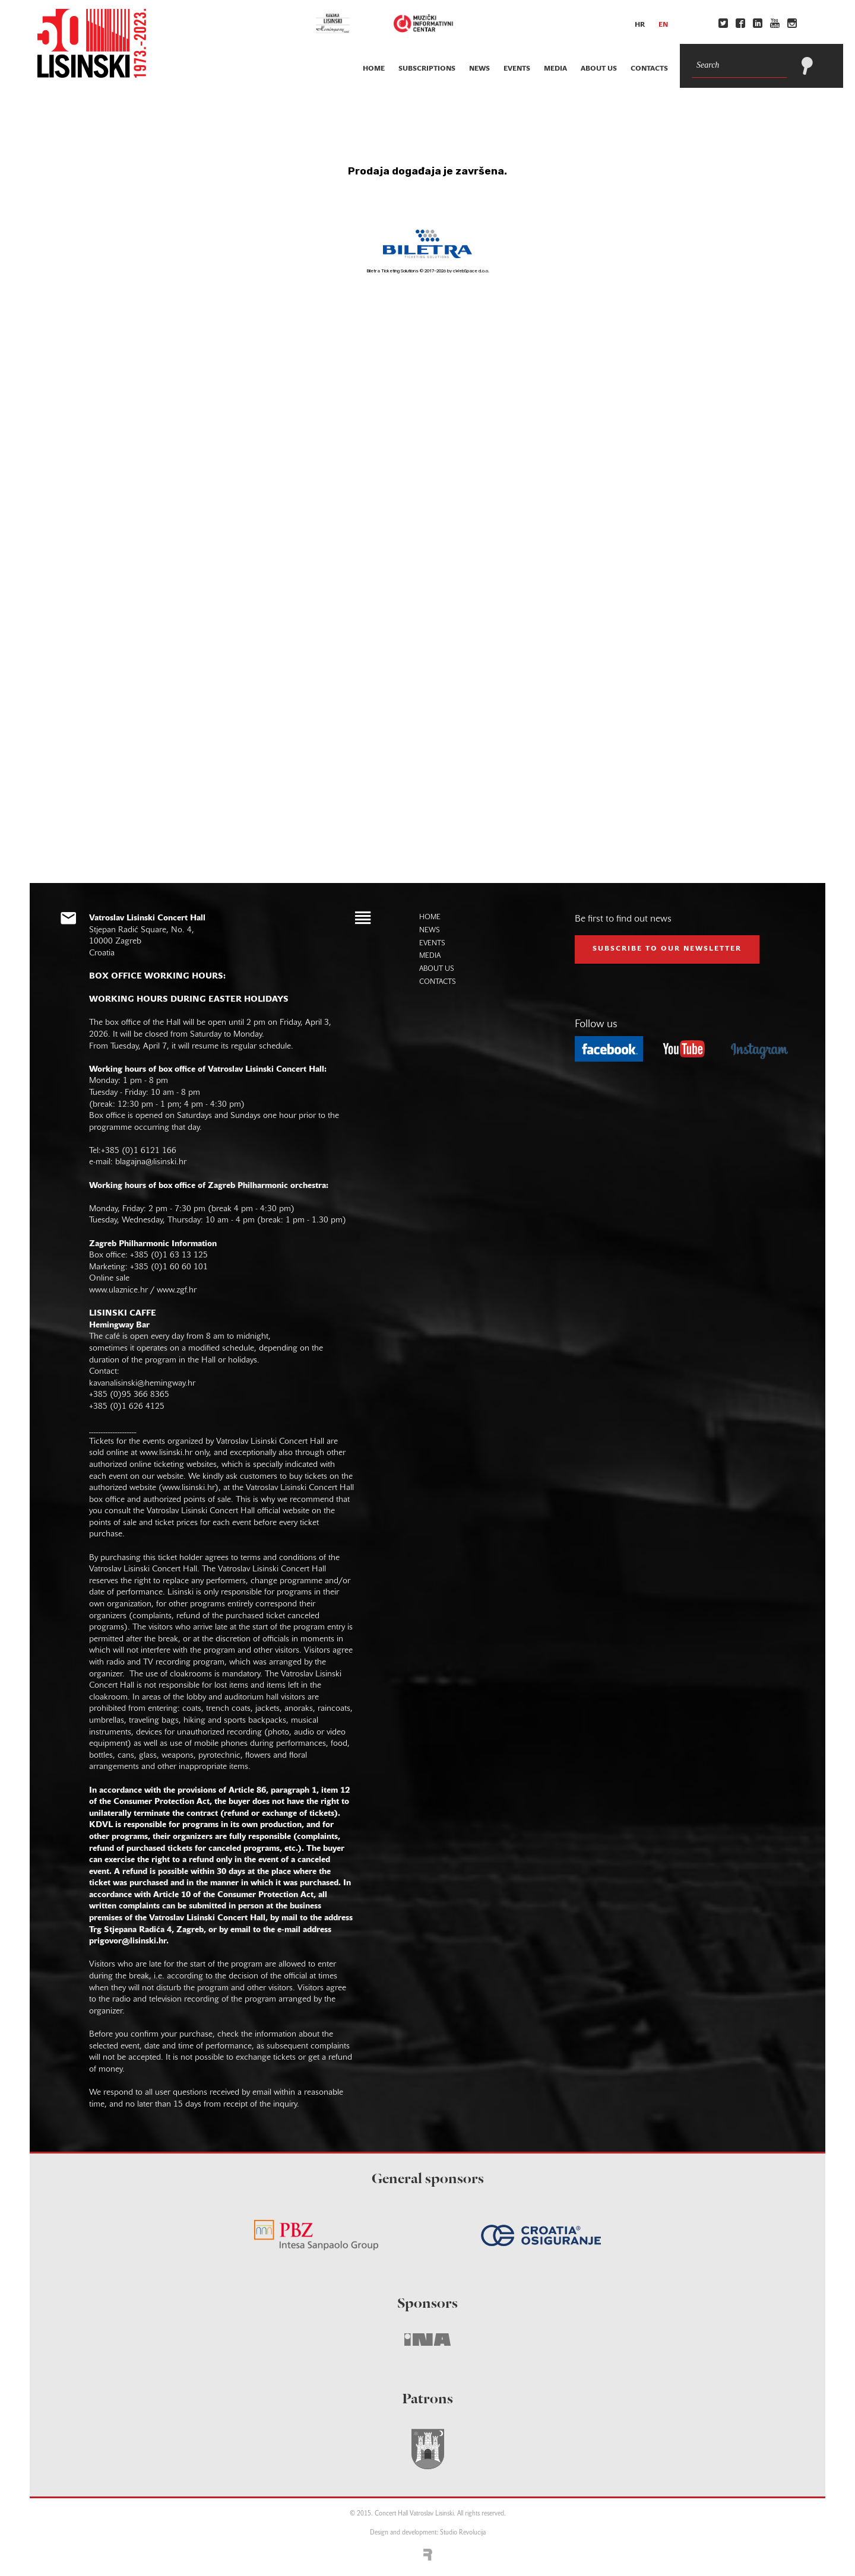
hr (640, 25)
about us (599, 69)
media (555, 69)
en (663, 25)
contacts (649, 69)
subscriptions (426, 69)
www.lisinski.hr (166, 1453)
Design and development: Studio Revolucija (428, 2533)
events (517, 69)
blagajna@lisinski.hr (150, 1162)
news (479, 69)
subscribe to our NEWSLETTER (667, 949)
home (374, 69)
